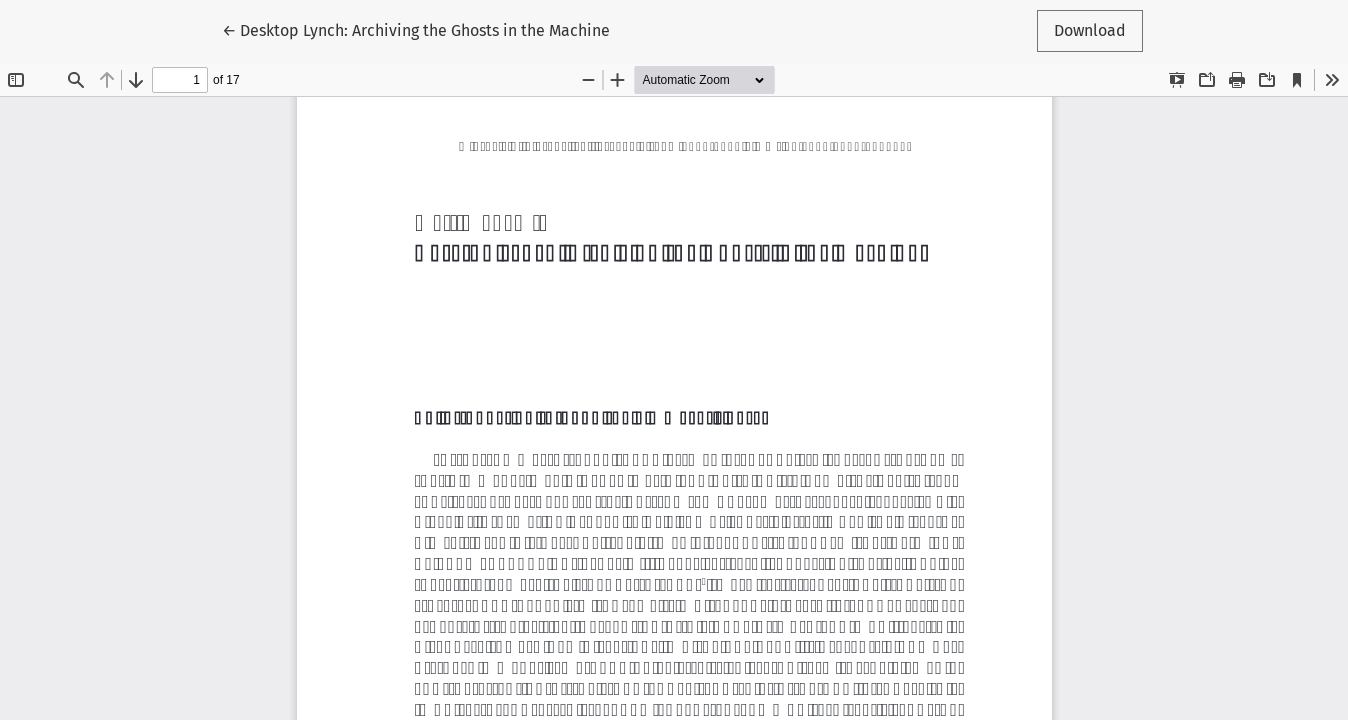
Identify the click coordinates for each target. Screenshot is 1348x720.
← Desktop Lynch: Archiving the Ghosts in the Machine (416, 29)
